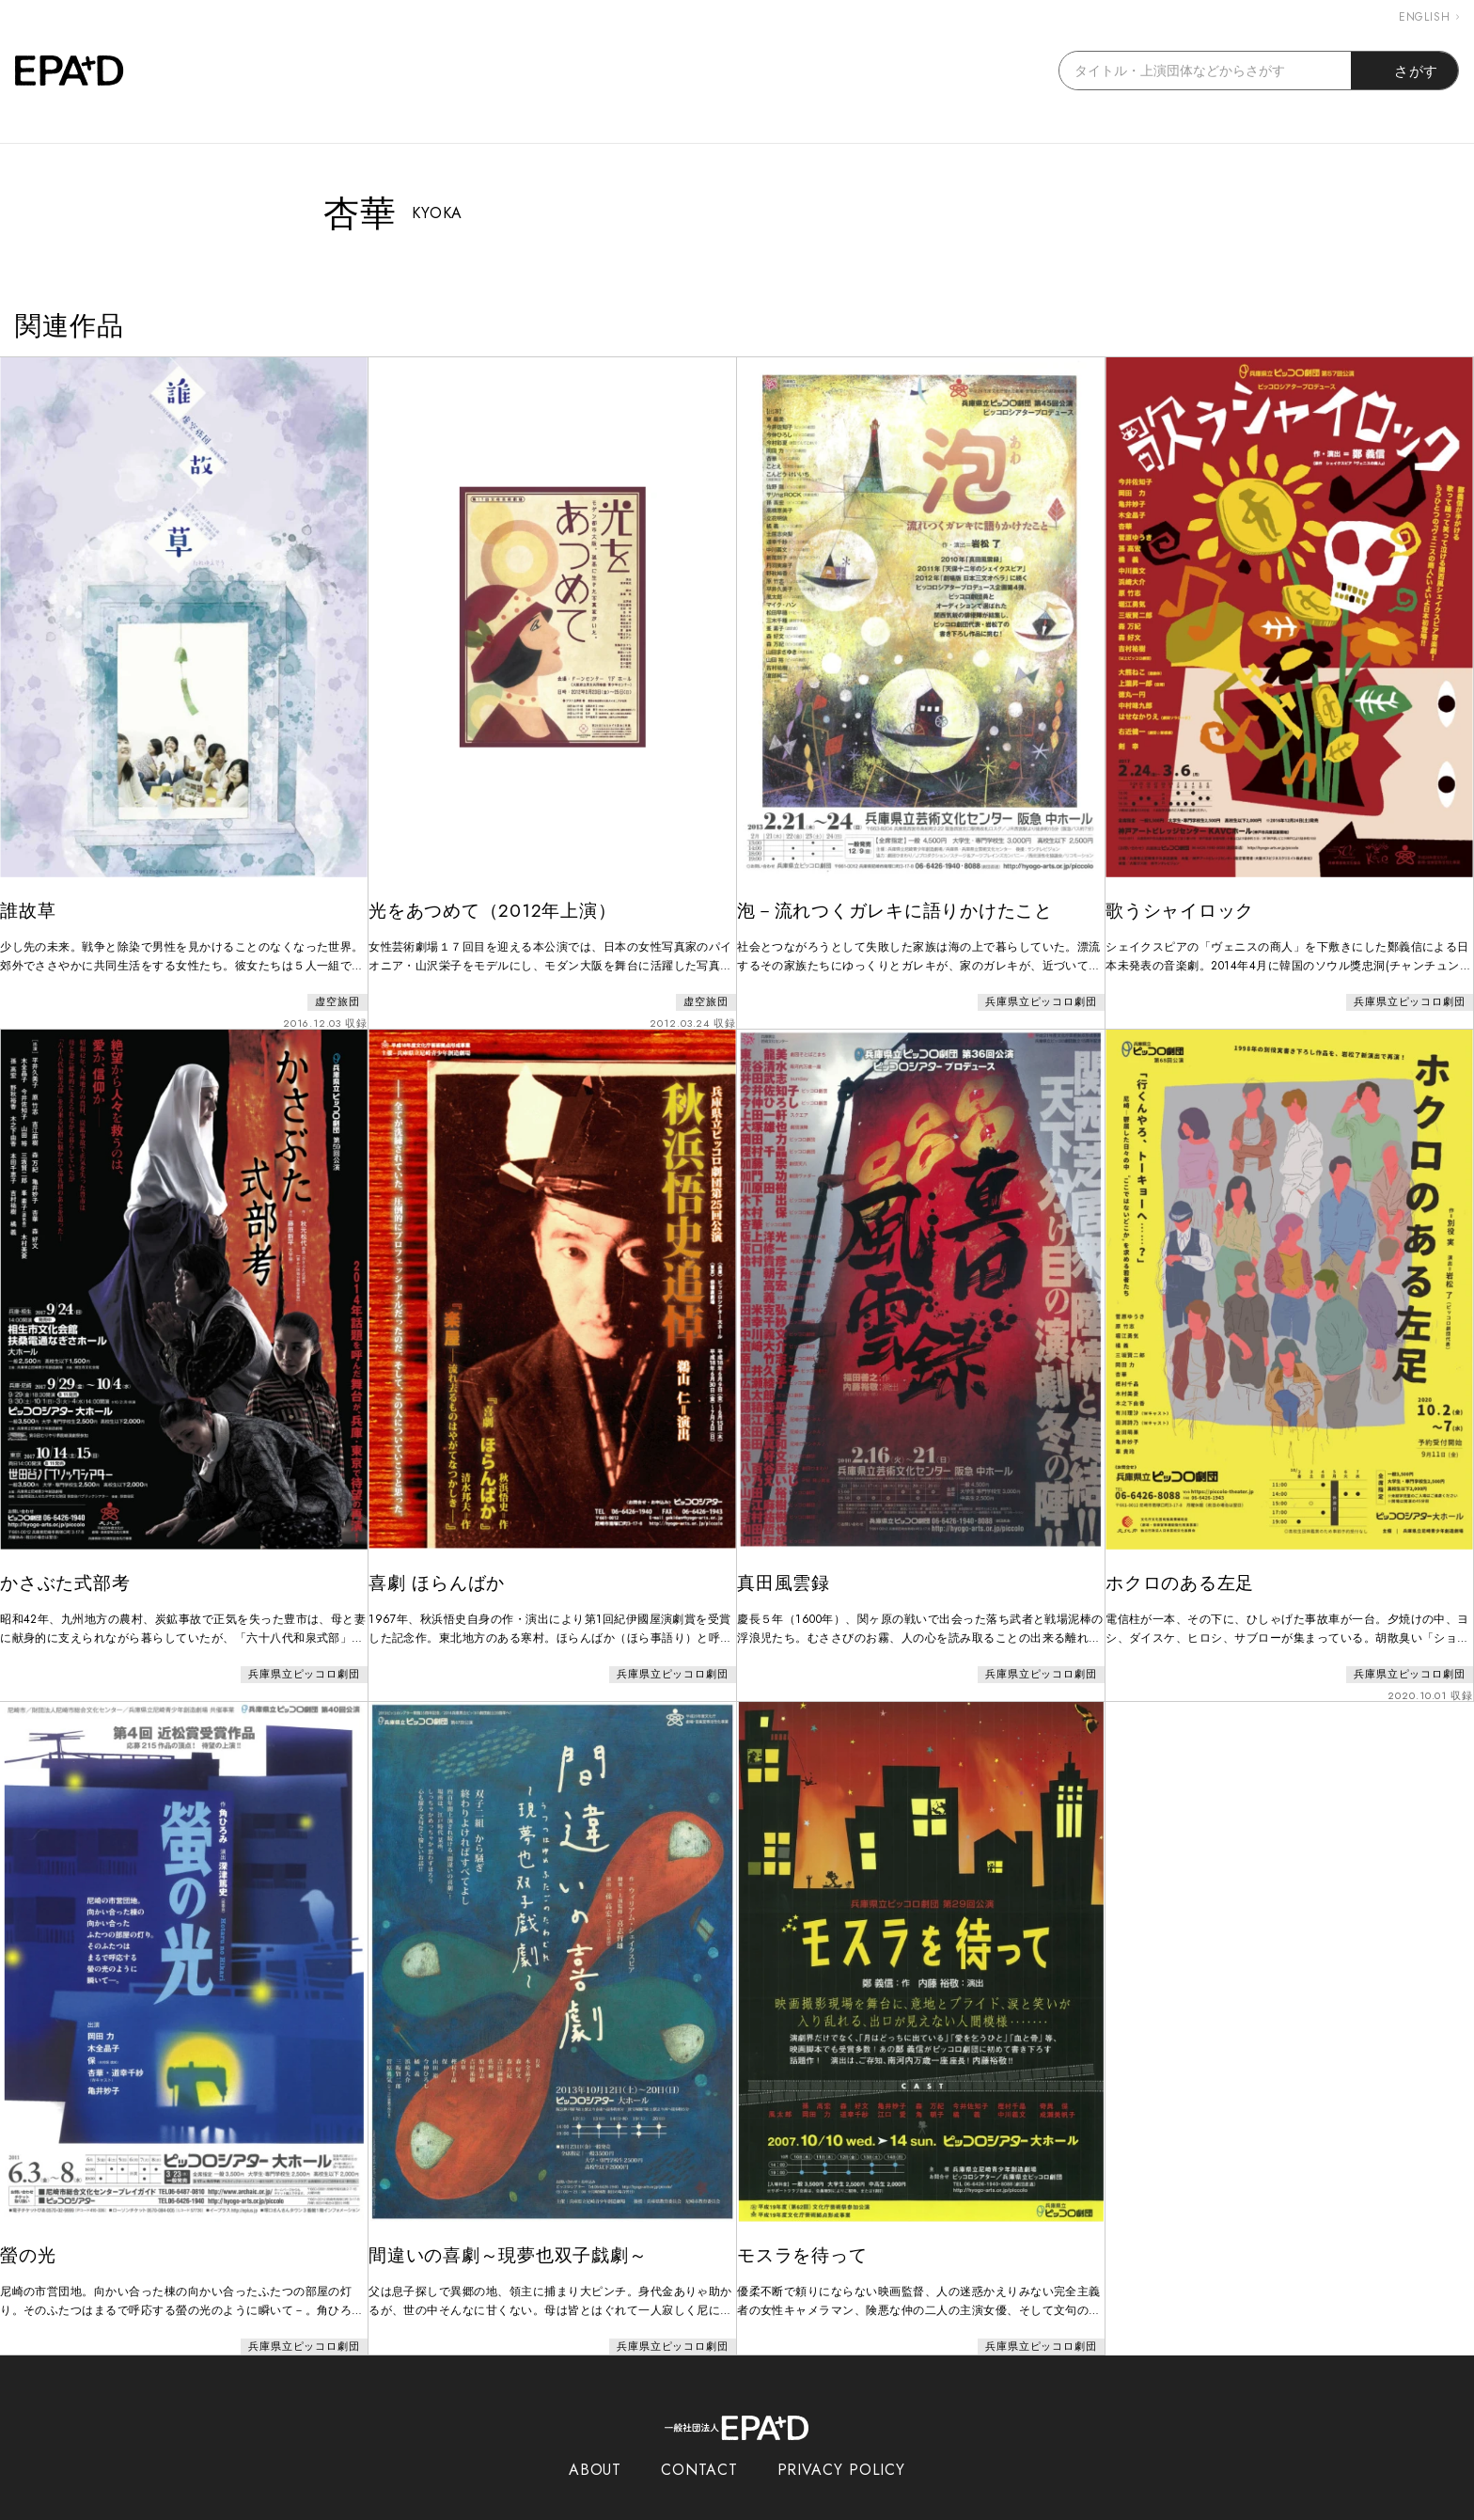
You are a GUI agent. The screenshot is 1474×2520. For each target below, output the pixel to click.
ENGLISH (1429, 17)
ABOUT (595, 2433)
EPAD (719, 2508)
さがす (1405, 70)
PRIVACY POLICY (841, 2433)
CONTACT (699, 2433)
